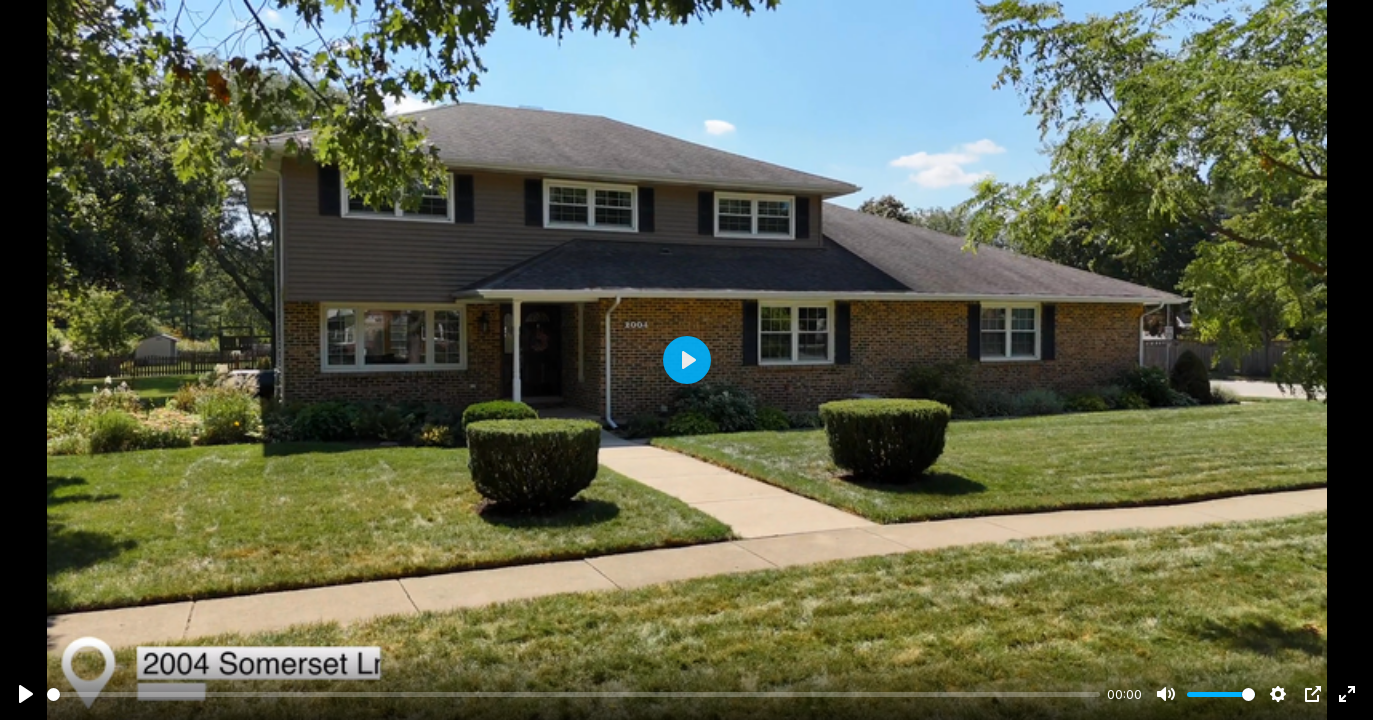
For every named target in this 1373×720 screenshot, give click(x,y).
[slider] (573, 694)
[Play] (26, 694)
